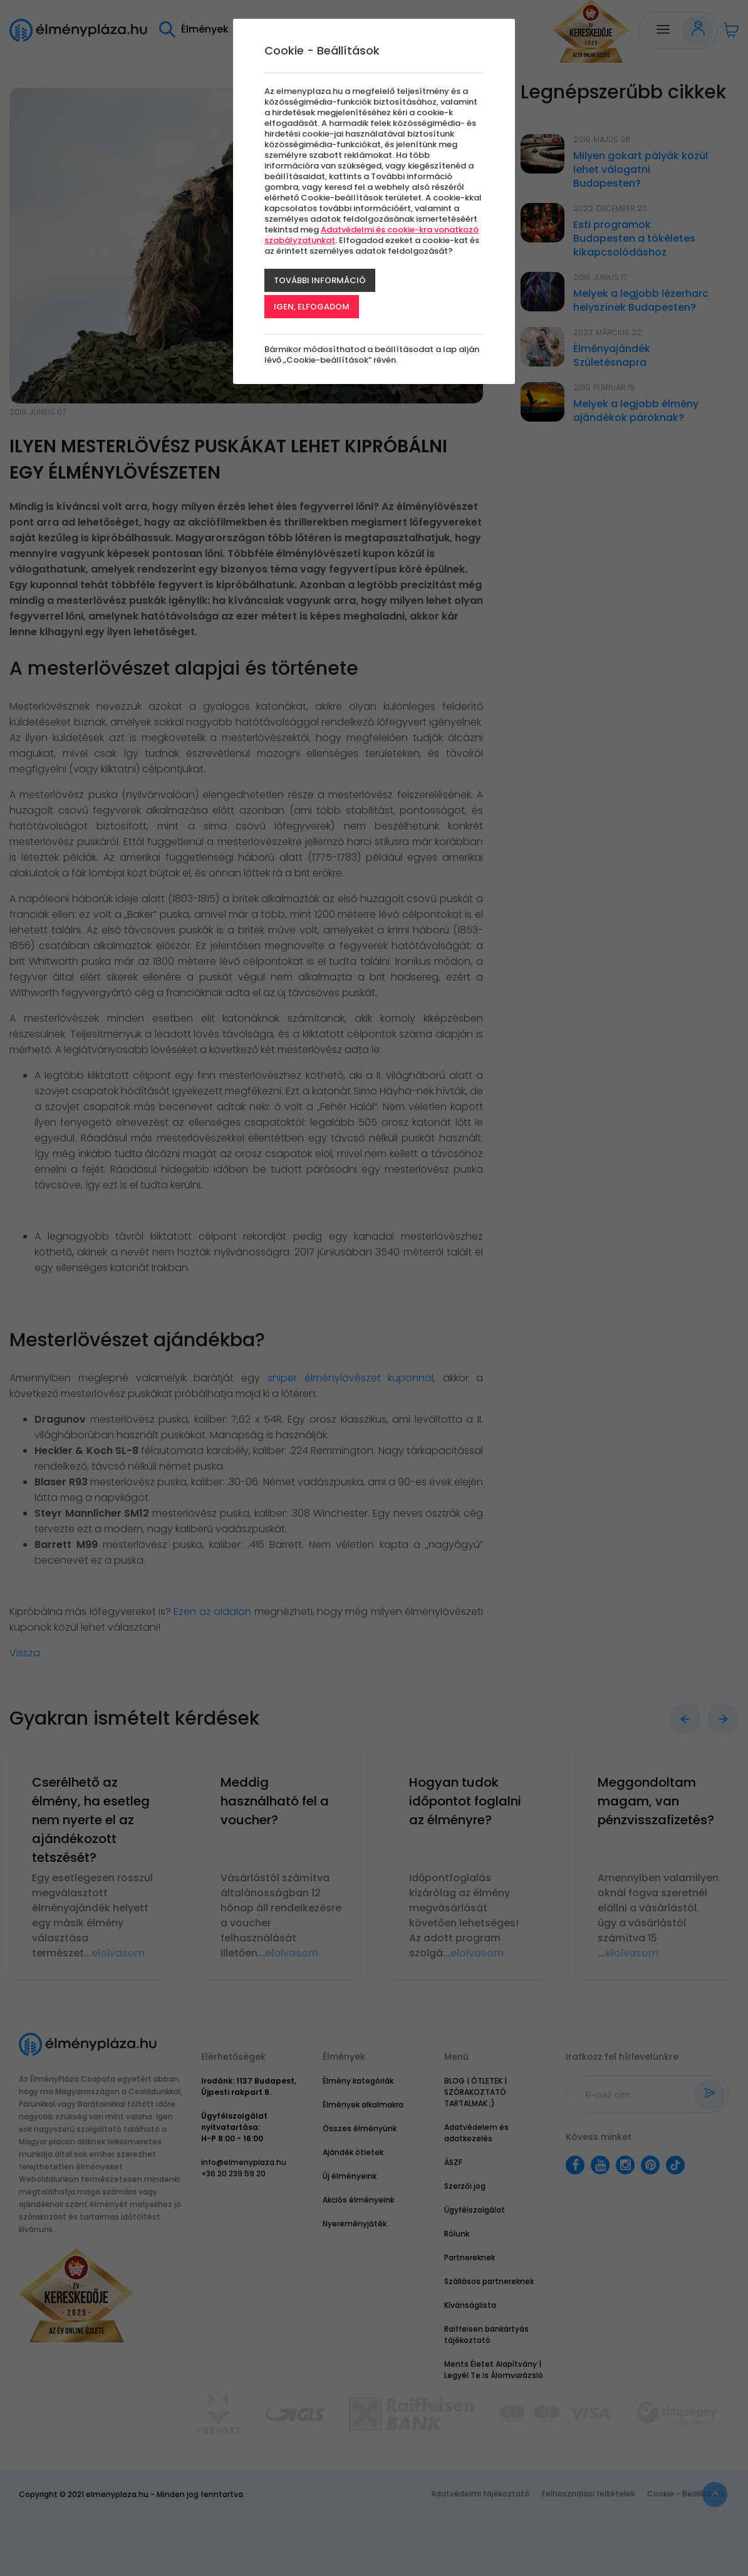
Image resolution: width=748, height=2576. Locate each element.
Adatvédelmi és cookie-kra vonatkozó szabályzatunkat (371, 235)
